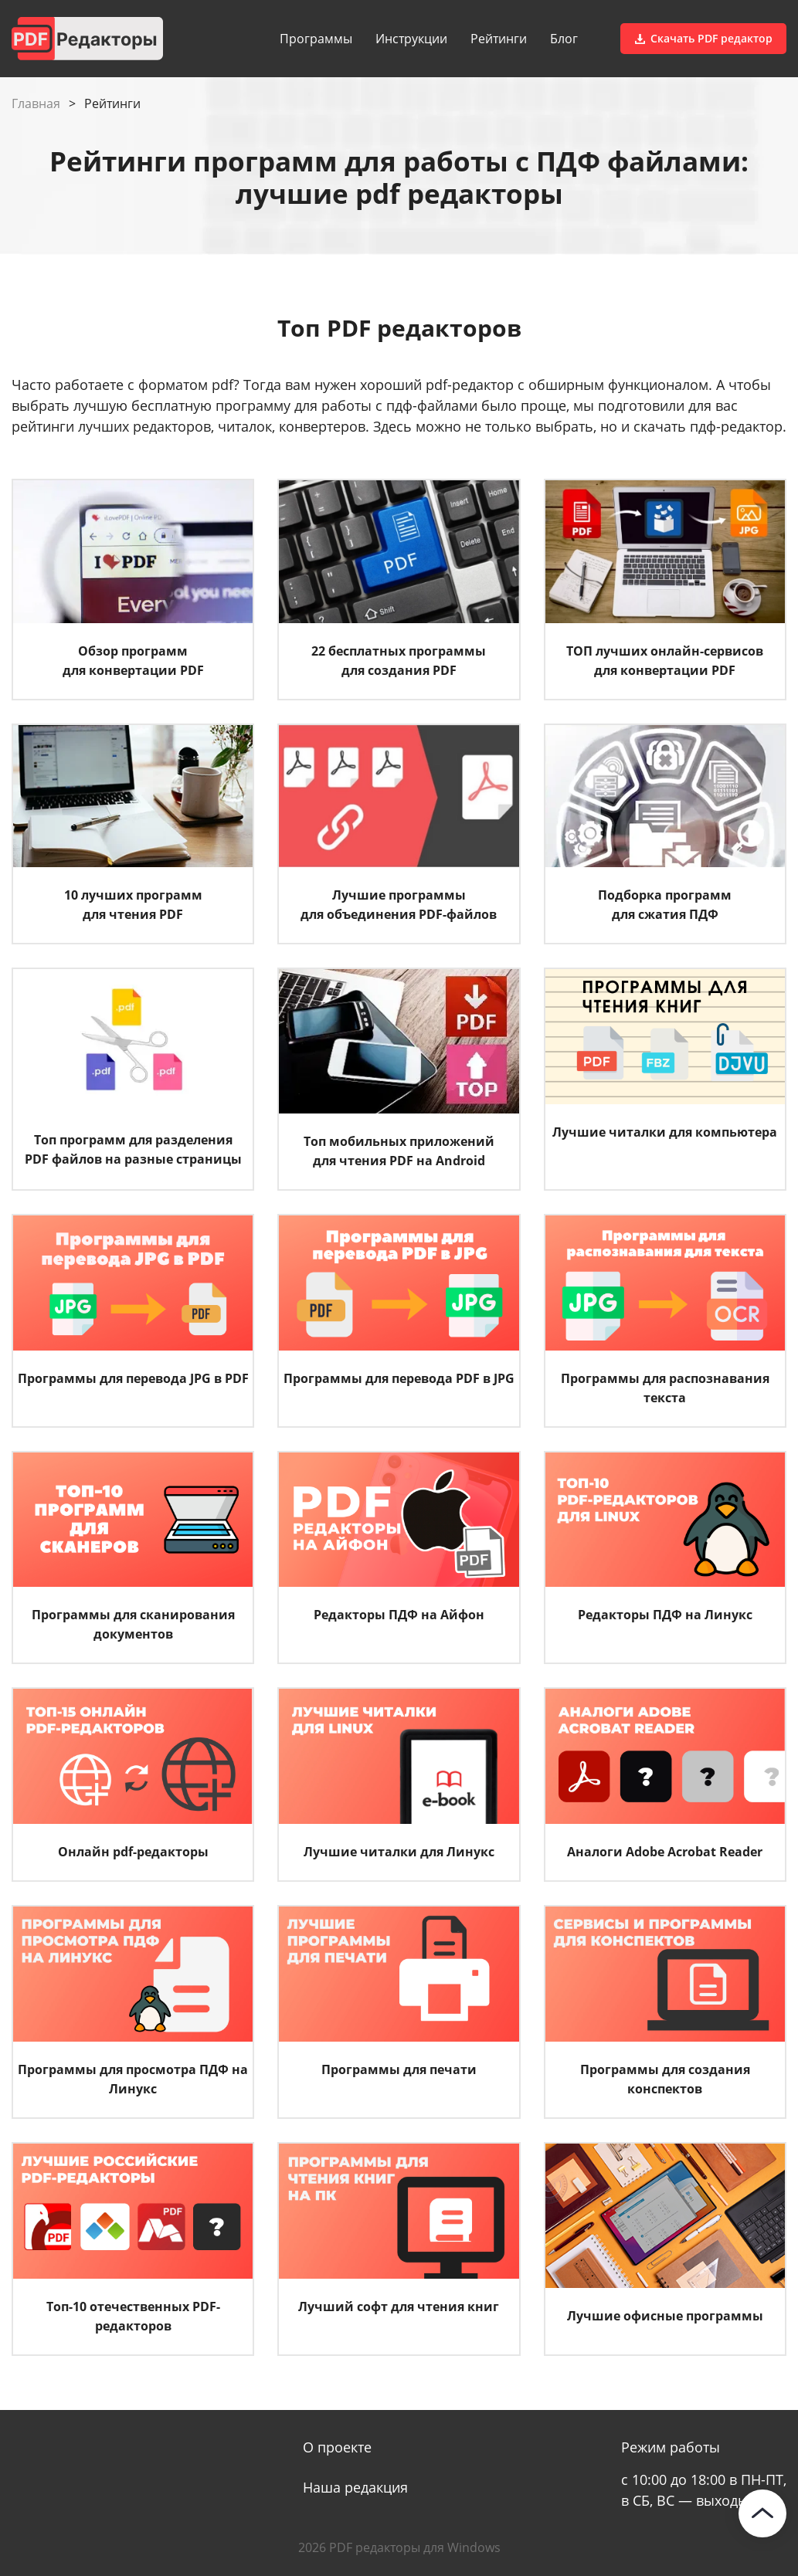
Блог (564, 39)
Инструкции (411, 39)
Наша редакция (355, 2487)
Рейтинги (498, 39)
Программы (316, 39)
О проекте (337, 2447)
